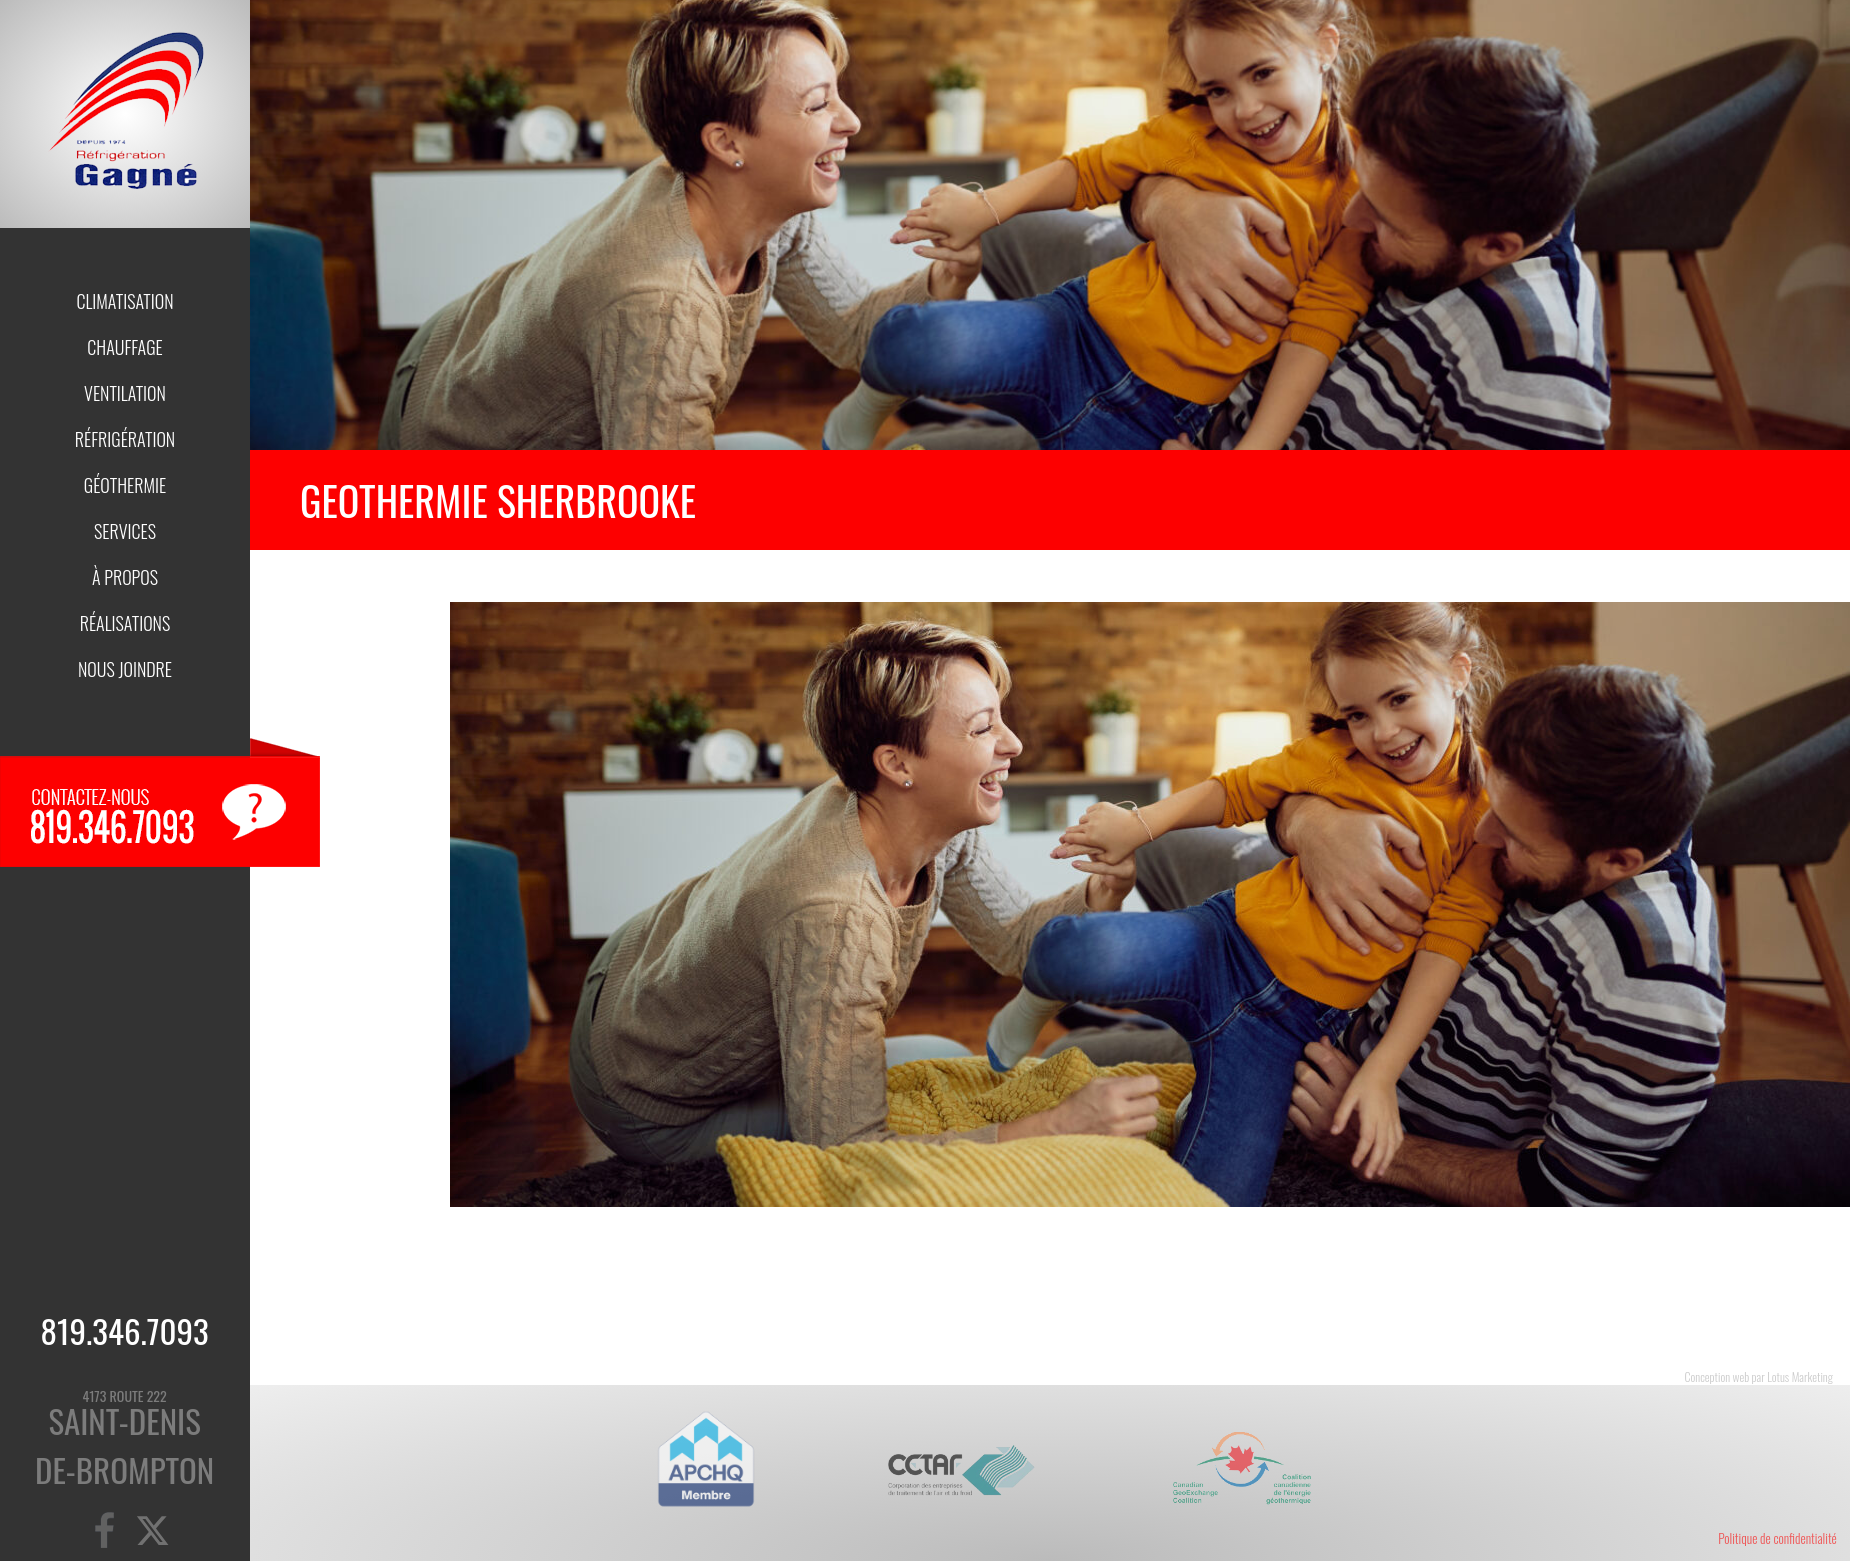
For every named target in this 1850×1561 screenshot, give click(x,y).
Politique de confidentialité (1777, 1538)
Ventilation (125, 393)
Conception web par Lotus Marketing (1759, 1376)
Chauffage (124, 347)
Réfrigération (125, 439)
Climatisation (124, 301)
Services (125, 531)
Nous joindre (125, 669)
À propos (125, 577)
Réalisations (125, 623)
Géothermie (125, 485)
